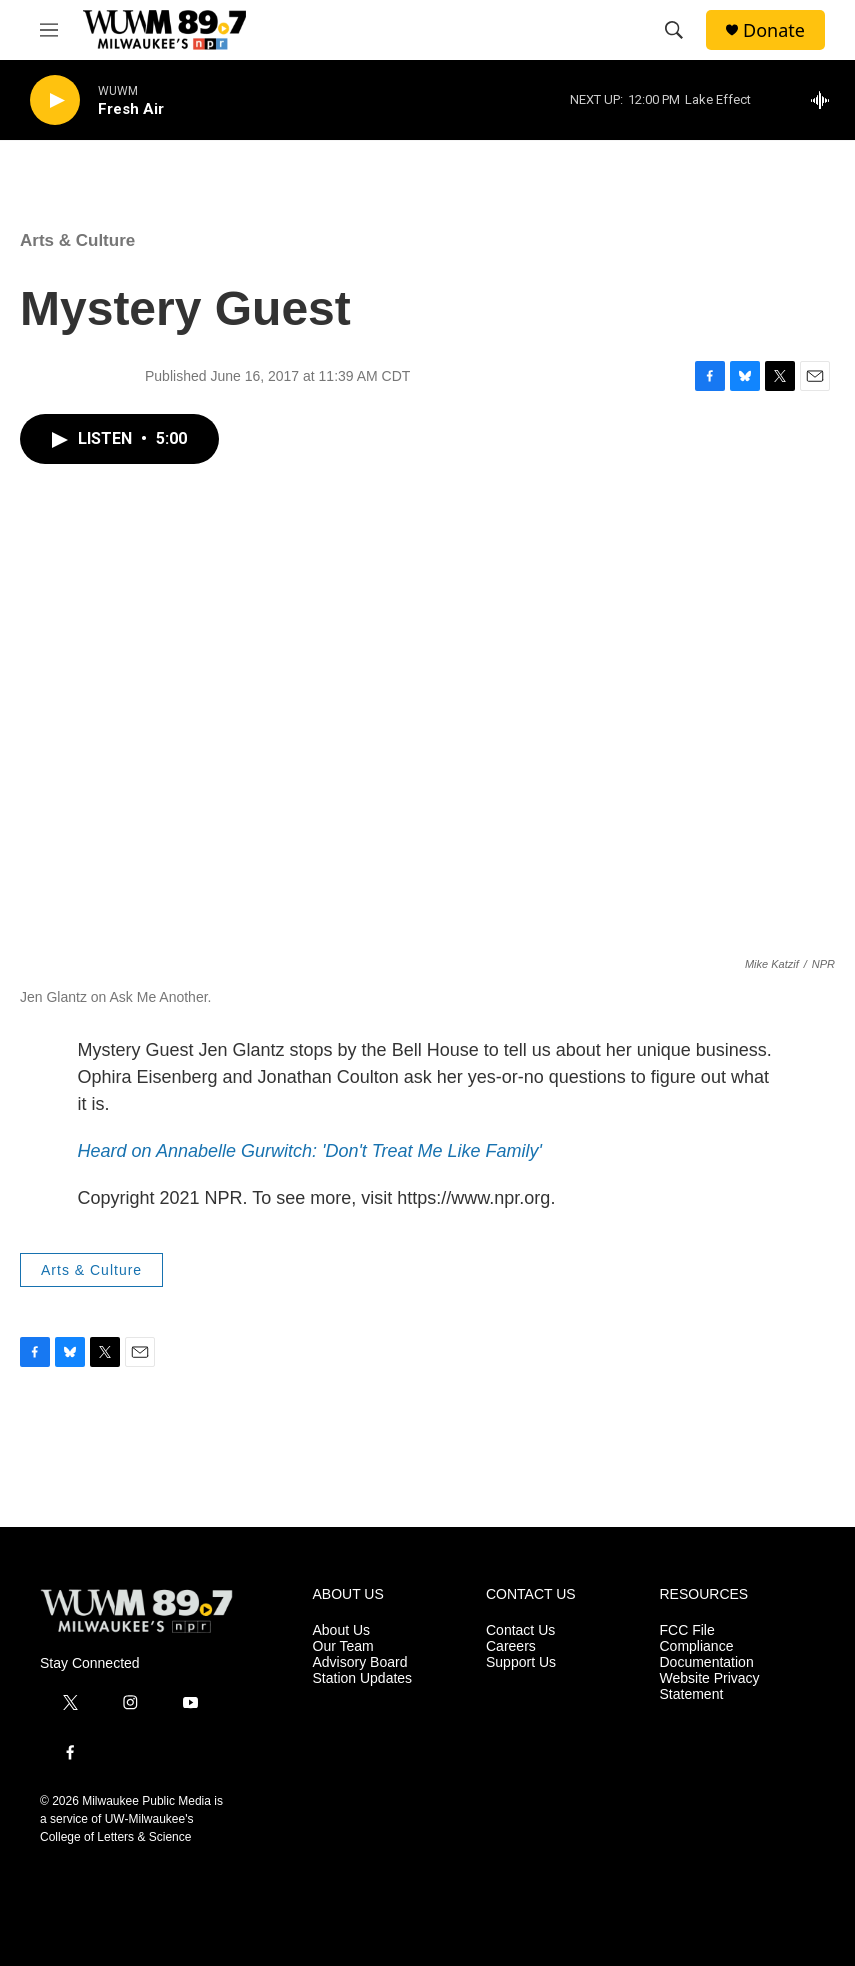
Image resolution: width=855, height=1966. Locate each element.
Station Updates (363, 1678)
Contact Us (520, 1630)
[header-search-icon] (674, 30)
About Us (342, 1630)
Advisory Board (360, 1662)
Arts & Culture (77, 240)
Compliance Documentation (707, 1654)
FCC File (687, 1630)
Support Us (521, 1662)
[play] (55, 100)
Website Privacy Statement (710, 1686)
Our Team (343, 1646)
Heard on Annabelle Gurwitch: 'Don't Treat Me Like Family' (310, 1151)
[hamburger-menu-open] (49, 30)
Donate (774, 30)
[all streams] (825, 100)
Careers (511, 1646)
